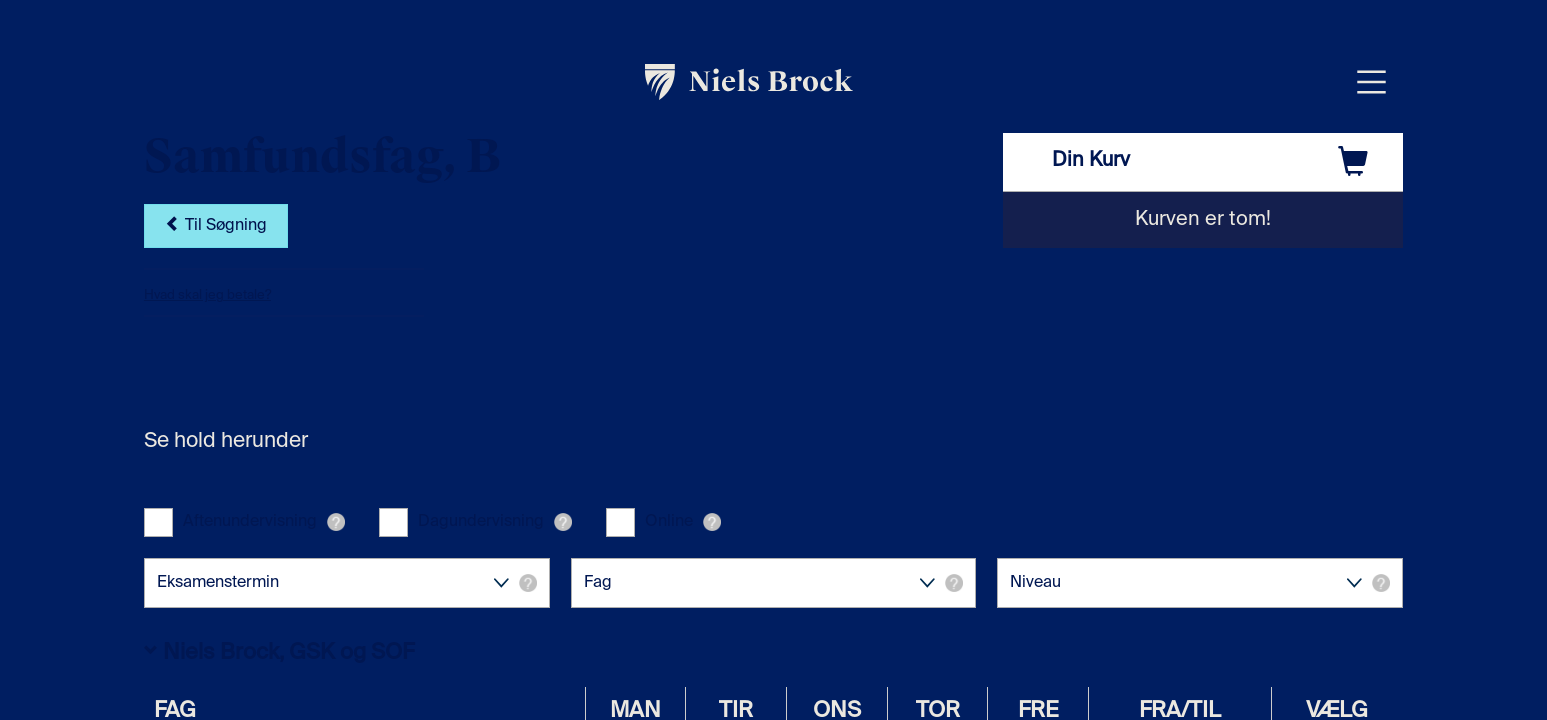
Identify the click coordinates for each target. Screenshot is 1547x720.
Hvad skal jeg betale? (207, 295)
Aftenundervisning (250, 522)
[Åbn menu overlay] (1371, 81)
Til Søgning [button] (216, 226)
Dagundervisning (481, 522)
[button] (336, 522)
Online (669, 522)
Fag (774, 583)
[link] (749, 82)
